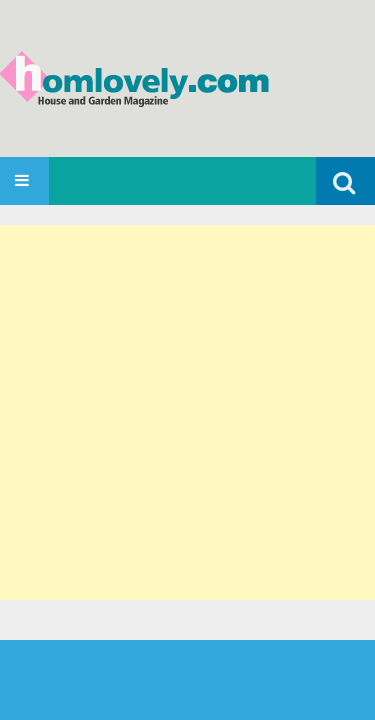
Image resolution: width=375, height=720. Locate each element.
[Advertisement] (187, 412)
